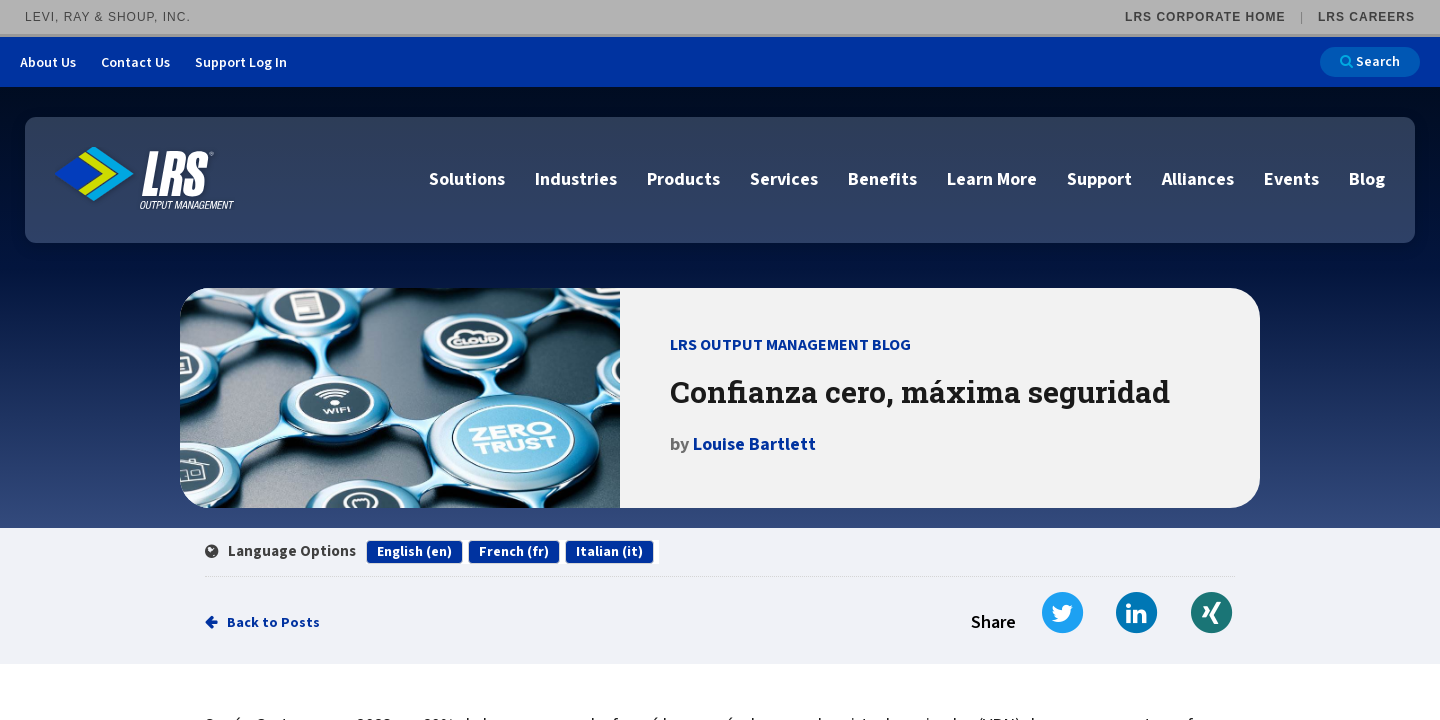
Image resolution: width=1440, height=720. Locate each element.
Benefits (882, 179)
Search (1370, 62)
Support (1099, 179)
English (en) (414, 552)
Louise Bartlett (754, 444)
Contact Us (135, 63)
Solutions (467, 179)
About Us (48, 63)
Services (784, 179)
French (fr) (514, 552)
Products (683, 179)
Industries (576, 179)
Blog (1367, 179)
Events (1291, 179)
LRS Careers (1366, 17)
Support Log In (241, 63)
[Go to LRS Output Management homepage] (145, 178)
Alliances (1198, 179)
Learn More (992, 179)
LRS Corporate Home (1205, 17)
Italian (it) (609, 552)
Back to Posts (273, 623)
